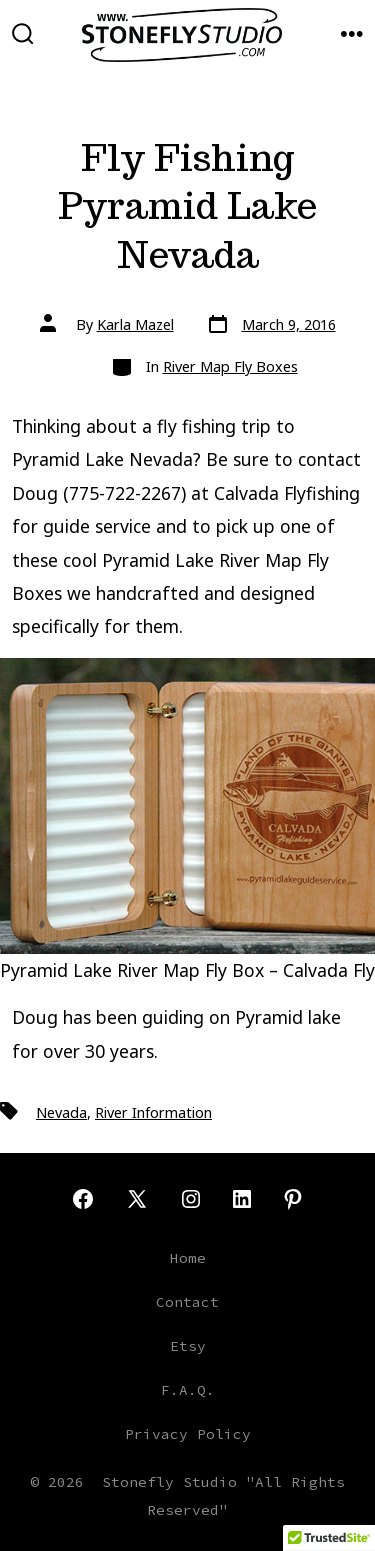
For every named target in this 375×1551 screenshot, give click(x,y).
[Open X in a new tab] (137, 1199)
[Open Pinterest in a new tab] (293, 1199)
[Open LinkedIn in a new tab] (242, 1199)
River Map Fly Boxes (230, 366)
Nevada (61, 1112)
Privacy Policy (188, 1434)
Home (188, 1258)
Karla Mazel (135, 324)
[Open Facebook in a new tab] (83, 1199)
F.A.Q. (188, 1390)
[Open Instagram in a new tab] (191, 1199)
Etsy (188, 1346)
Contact (187, 1302)
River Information (153, 1112)
